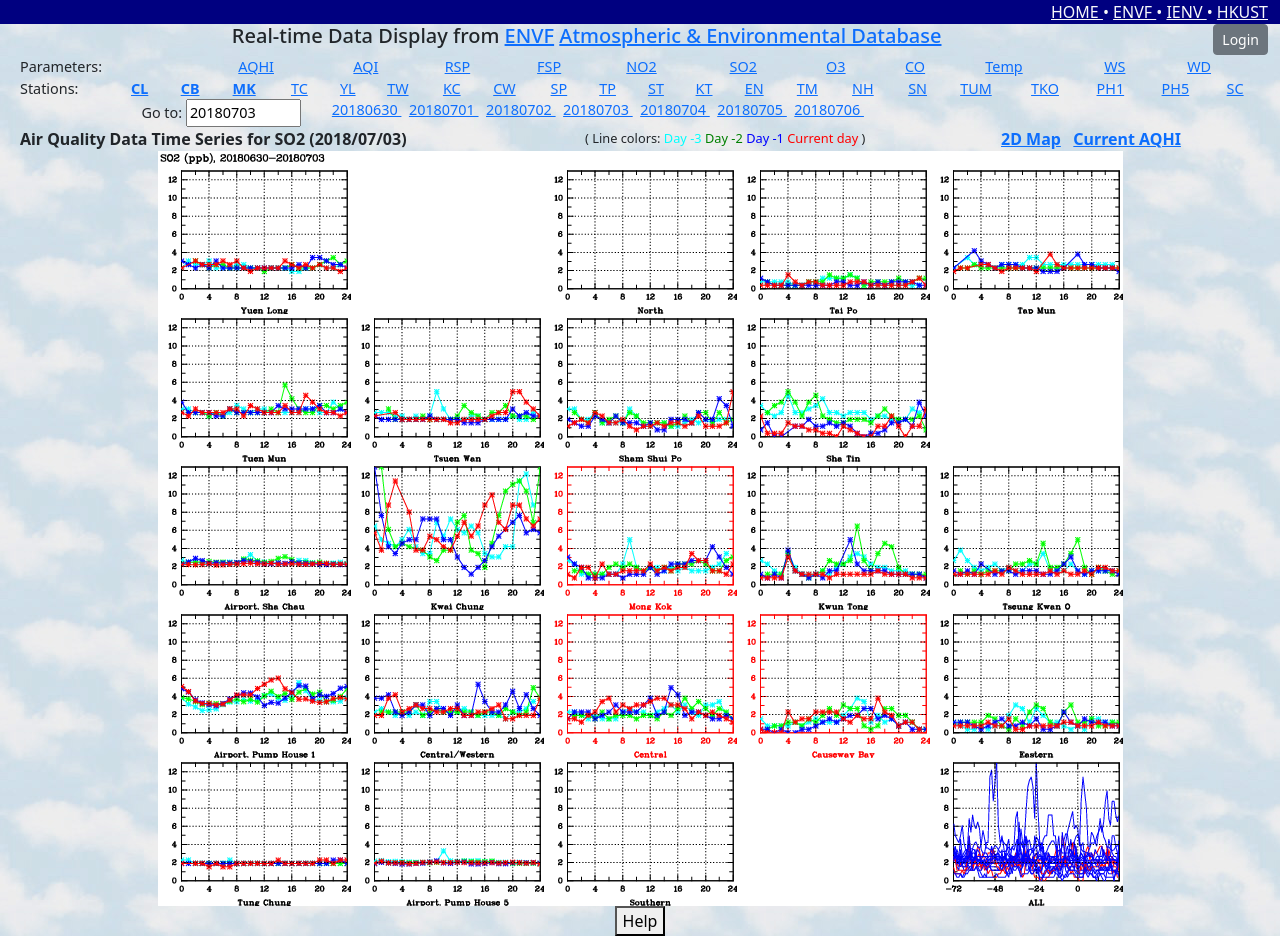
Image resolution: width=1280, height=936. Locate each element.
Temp (1003, 66)
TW (397, 88)
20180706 (829, 109)
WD (1199, 66)
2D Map (1031, 139)
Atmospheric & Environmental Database (750, 35)
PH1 (1111, 88)
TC (299, 88)
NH (863, 88)
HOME (1077, 12)
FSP (549, 66)
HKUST (1242, 12)
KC (452, 88)
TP (607, 88)
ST (656, 88)
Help (640, 921)
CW (504, 88)
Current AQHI (1127, 139)
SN (917, 88)
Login (1240, 39)
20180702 (521, 109)
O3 (835, 66)
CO (915, 66)
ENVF (1134, 12)
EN (754, 88)
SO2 (743, 66)
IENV (1186, 12)
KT (704, 88)
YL (348, 88)
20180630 (367, 109)
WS (1114, 66)
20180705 (752, 109)
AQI (365, 66)
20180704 (675, 109)
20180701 (444, 109)
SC (1235, 88)
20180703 (598, 109)
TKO (1045, 88)
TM (807, 88)
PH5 (1176, 88)
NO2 (641, 66)
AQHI (256, 66)
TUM (976, 88)
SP (559, 88)
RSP (458, 66)
